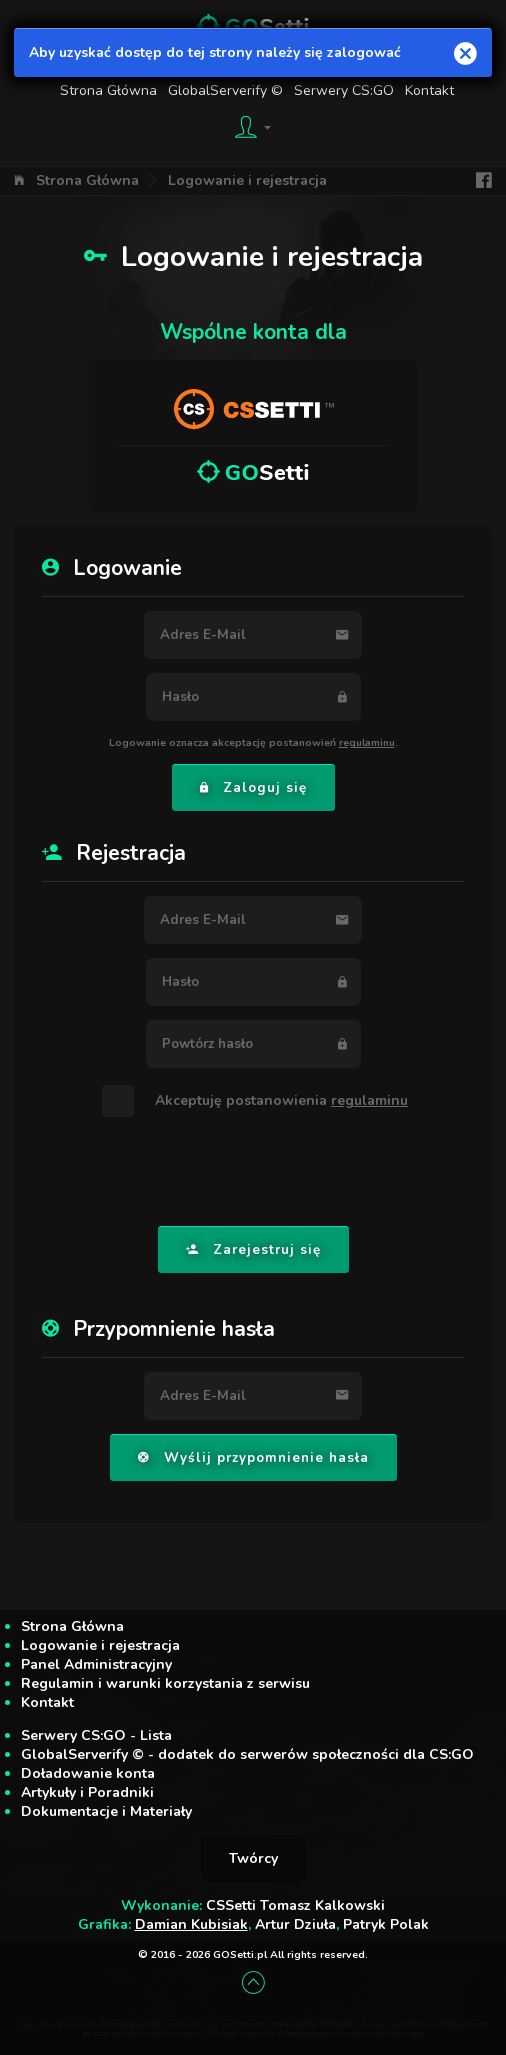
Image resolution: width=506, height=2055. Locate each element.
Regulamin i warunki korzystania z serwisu (165, 1683)
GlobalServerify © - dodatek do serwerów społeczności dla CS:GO (247, 1754)
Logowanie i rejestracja (247, 180)
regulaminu (367, 742)
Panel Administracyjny (96, 1664)
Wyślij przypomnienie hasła (253, 1458)
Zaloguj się (253, 788)
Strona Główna (87, 180)
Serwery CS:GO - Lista (96, 1735)
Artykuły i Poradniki (87, 1792)
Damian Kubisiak (191, 1924)
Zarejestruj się (253, 1250)
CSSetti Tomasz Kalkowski (295, 1905)
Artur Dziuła (295, 1924)
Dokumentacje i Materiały (106, 1811)
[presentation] (253, 1173)
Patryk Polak (386, 1924)
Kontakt (47, 1702)
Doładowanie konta (88, 1773)
